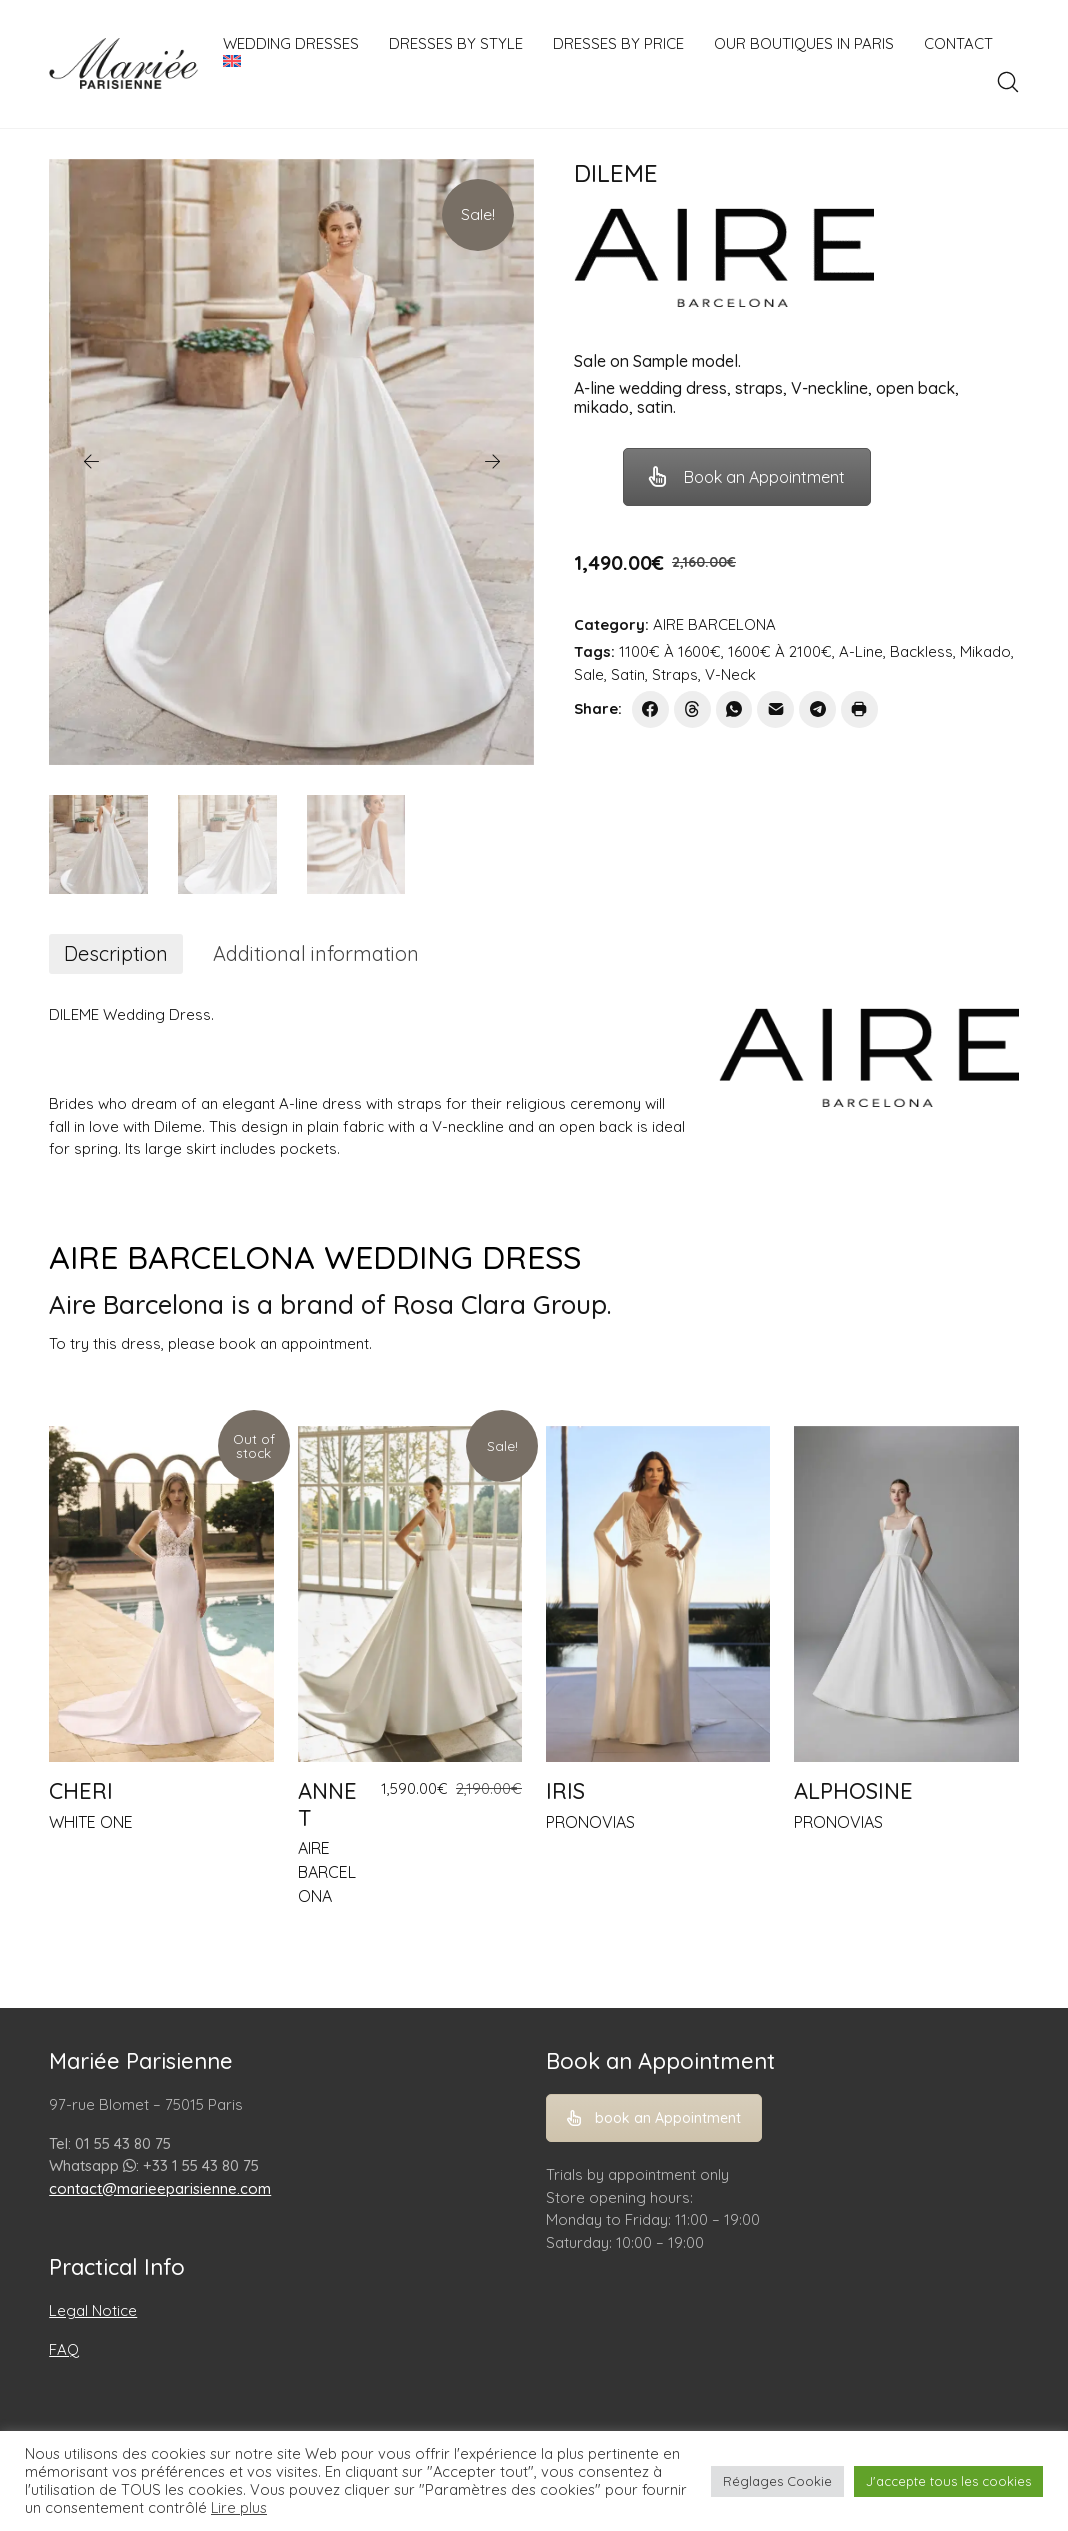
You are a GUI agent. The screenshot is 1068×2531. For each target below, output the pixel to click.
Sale (589, 674)
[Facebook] (650, 709)
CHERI (81, 1791)
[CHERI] (161, 1594)
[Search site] (1008, 82)
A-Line (861, 651)
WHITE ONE (91, 1822)
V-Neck (730, 674)
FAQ (64, 2349)
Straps (675, 674)
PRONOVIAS (590, 1822)
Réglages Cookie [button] (777, 2481)
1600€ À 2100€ (780, 651)
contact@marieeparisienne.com (160, 2188)
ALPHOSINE (853, 1791)
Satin (628, 674)
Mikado (985, 651)
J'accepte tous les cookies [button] (948, 2481)
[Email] (775, 709)
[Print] (859, 709)
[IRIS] (658, 1594)
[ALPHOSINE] (906, 1594)
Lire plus (239, 2508)
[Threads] (692, 709)
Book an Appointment (747, 477)
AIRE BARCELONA (714, 624)
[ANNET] (410, 1594)
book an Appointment (654, 2118)
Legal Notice (93, 2310)
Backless (921, 651)
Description (116, 953)
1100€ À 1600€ (670, 651)
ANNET (327, 1804)
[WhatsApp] (734, 709)
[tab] (116, 954)
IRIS (565, 1791)
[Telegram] (817, 709)
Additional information (316, 953)
